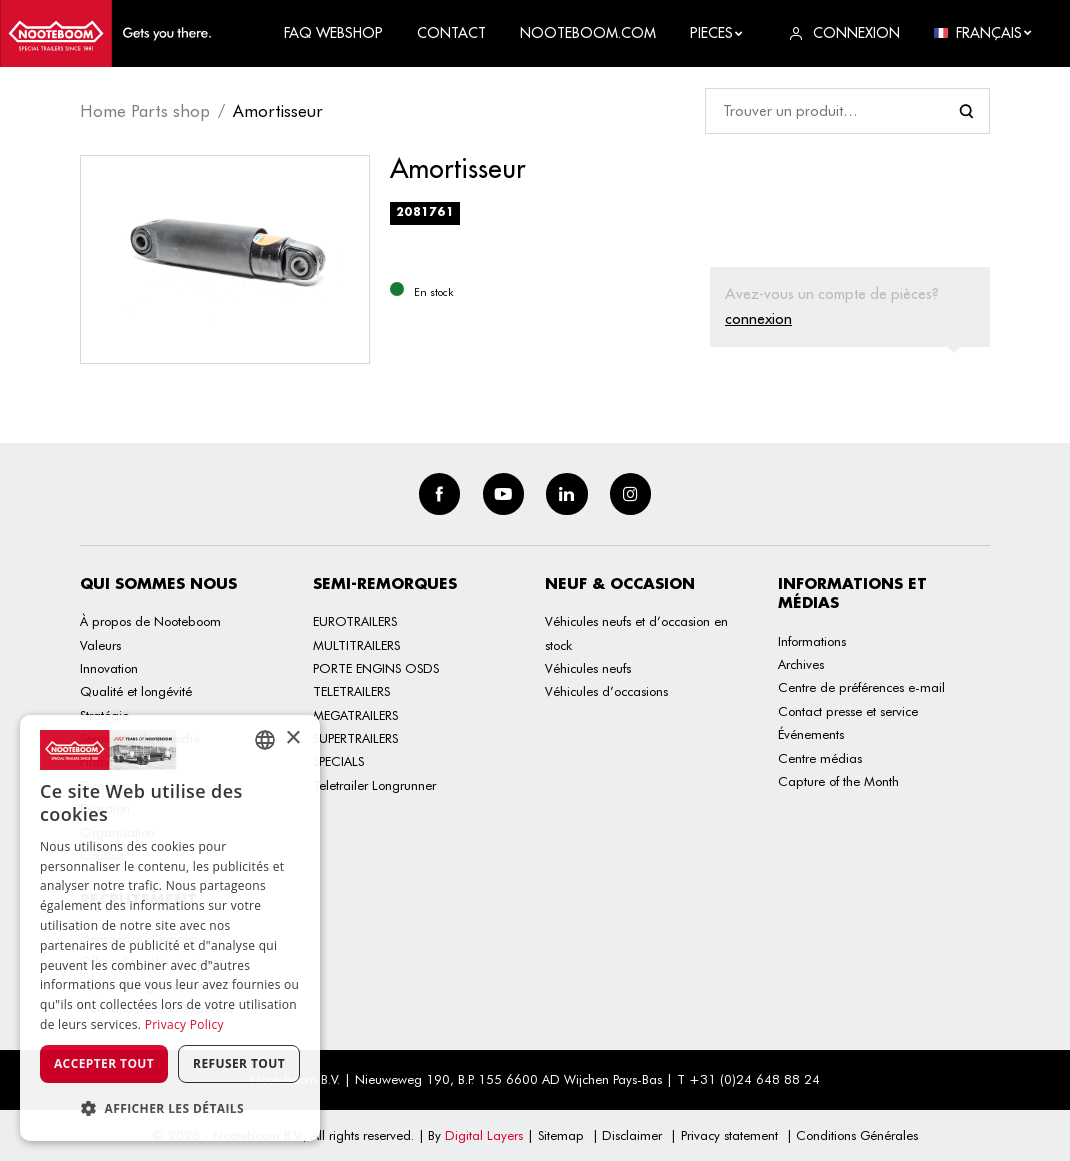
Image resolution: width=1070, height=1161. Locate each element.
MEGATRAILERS (355, 715)
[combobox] (265, 740)
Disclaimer (632, 1135)
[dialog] (170, 928)
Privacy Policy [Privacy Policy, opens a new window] (184, 1024)
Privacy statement (729, 1135)
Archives (801, 664)
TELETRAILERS (351, 691)
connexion (758, 318)
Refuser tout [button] (239, 1063)
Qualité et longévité (136, 691)
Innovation (109, 668)
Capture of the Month (838, 781)
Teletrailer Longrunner (374, 785)
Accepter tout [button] (104, 1063)
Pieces (717, 33)
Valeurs (100, 645)
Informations (812, 641)
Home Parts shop (145, 111)
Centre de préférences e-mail (861, 687)
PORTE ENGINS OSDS (376, 668)
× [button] (292, 738)
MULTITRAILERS (356, 645)
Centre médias (820, 758)
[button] (170, 1108)
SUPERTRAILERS (355, 738)
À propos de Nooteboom (150, 621)
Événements (811, 734)
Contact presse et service (848, 711)
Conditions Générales (857, 1135)
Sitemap (561, 1135)
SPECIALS (338, 761)
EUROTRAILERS (355, 621)
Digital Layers (484, 1135)
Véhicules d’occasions (606, 691)
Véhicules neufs (588, 668)
